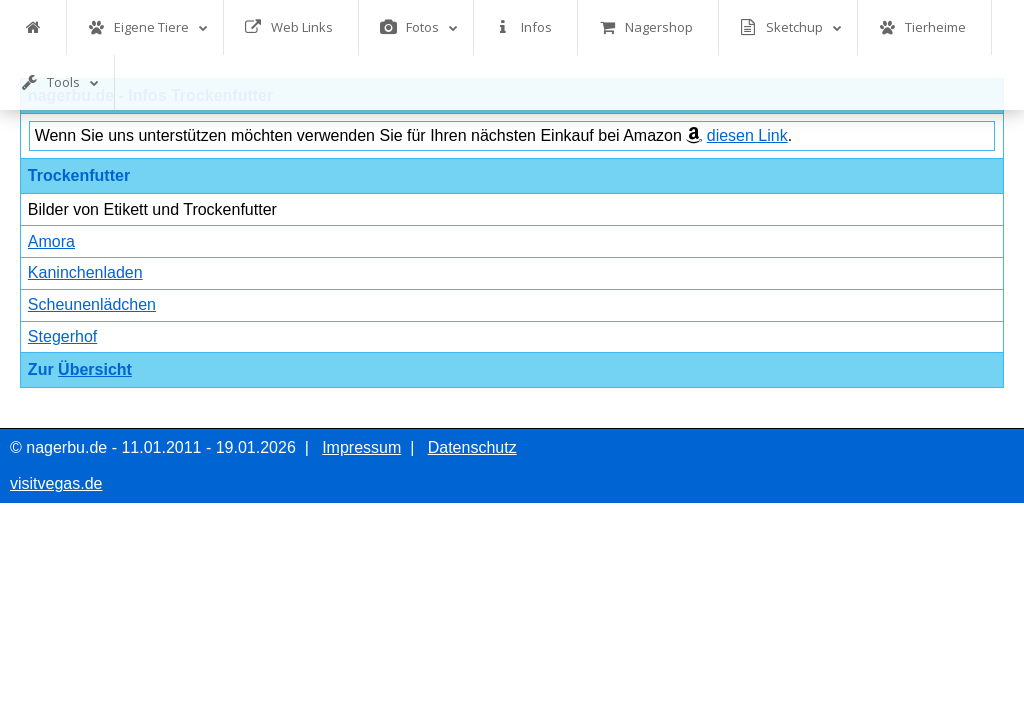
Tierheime (922, 27)
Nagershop (646, 27)
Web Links (289, 27)
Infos (523, 27)
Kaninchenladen (85, 272)
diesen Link (747, 135)
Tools (60, 82)
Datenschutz (472, 447)
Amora (51, 241)
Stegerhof (62, 336)
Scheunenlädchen (92, 304)
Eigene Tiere (148, 27)
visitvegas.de (56, 483)
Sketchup (791, 27)
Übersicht (95, 369)
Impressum (361, 447)
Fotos (419, 27)
